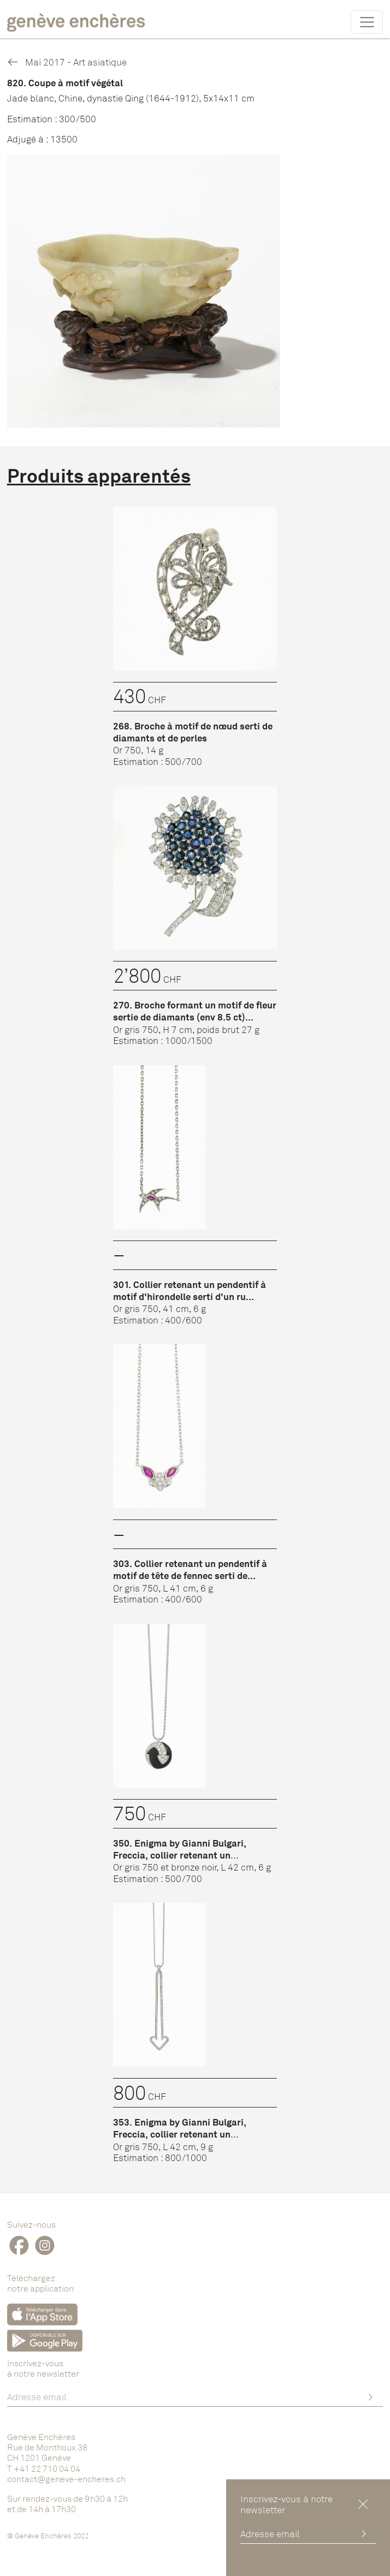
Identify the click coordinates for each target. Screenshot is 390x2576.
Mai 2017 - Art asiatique (67, 62)
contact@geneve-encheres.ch (66, 2478)
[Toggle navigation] (367, 21)
